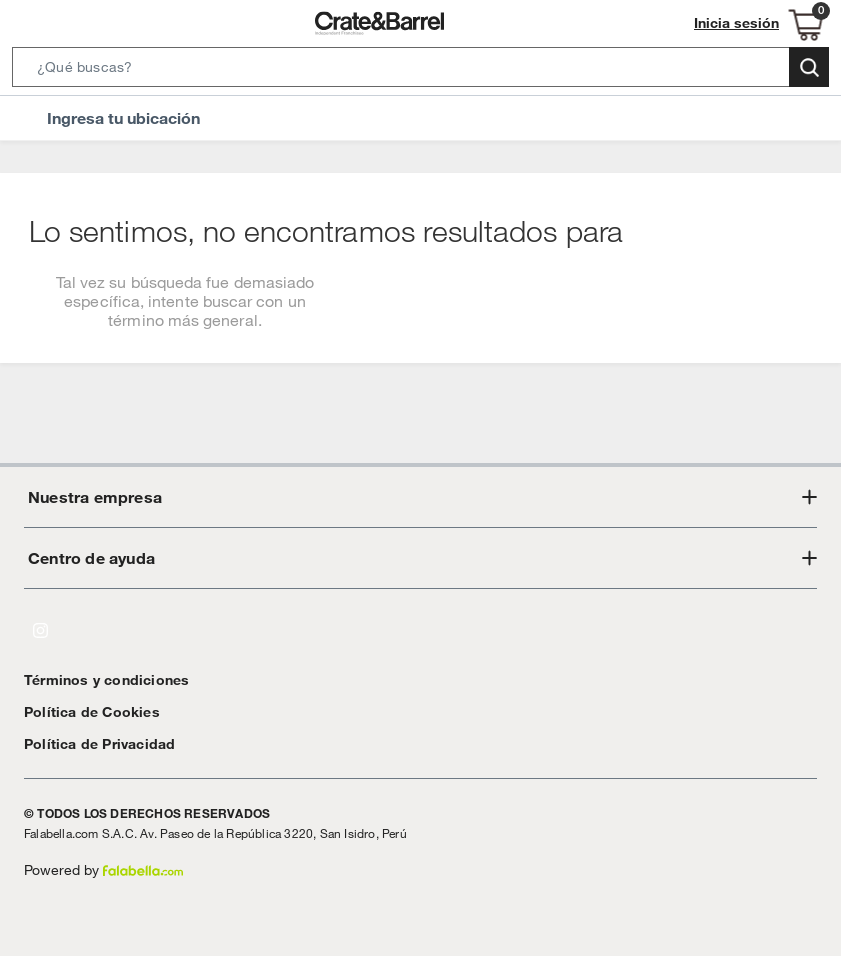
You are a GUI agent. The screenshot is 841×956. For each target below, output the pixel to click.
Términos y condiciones (96, 679)
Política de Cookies (82, 711)
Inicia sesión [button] (742, 23)
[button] (420, 71)
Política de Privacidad (92, 743)
